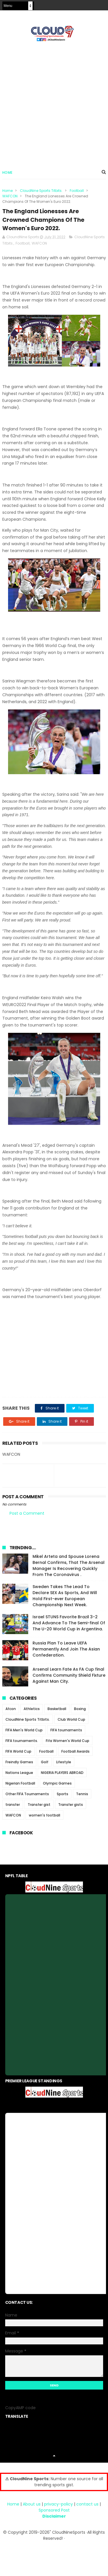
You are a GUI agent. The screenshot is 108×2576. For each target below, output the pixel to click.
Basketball (57, 1709)
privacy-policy (58, 2505)
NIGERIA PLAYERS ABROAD (62, 1773)
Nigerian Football (20, 1784)
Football (77, 191)
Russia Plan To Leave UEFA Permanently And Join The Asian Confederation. (66, 1650)
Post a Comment (27, 1515)
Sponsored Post (54, 2511)
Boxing (80, 1709)
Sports (62, 1795)
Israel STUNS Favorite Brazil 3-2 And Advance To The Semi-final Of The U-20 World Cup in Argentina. (69, 1624)
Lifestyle (63, 1763)
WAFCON (10, 196)
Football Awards (75, 1752)
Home (7, 173)
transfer (12, 1805)
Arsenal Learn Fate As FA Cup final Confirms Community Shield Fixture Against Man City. (69, 1676)
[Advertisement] (54, 103)
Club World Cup (71, 1720)
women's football (44, 1816)
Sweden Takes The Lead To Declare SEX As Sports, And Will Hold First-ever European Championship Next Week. (65, 1597)
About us (32, 2505)
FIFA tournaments (66, 1731)
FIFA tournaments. (21, 1741)
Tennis (82, 1795)
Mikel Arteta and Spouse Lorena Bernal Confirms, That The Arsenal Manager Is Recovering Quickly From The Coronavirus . (69, 1567)
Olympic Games (57, 1784)
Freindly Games (19, 1763)
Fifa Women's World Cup (67, 1741)
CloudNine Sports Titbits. (41, 191)
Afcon (10, 1709)
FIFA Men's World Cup (24, 1731)
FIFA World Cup (18, 1752)
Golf (44, 1763)
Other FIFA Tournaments (27, 1795)
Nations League (19, 1773)
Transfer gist (39, 1805)
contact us (87, 2505)
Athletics (32, 1709)
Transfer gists (70, 1805)
